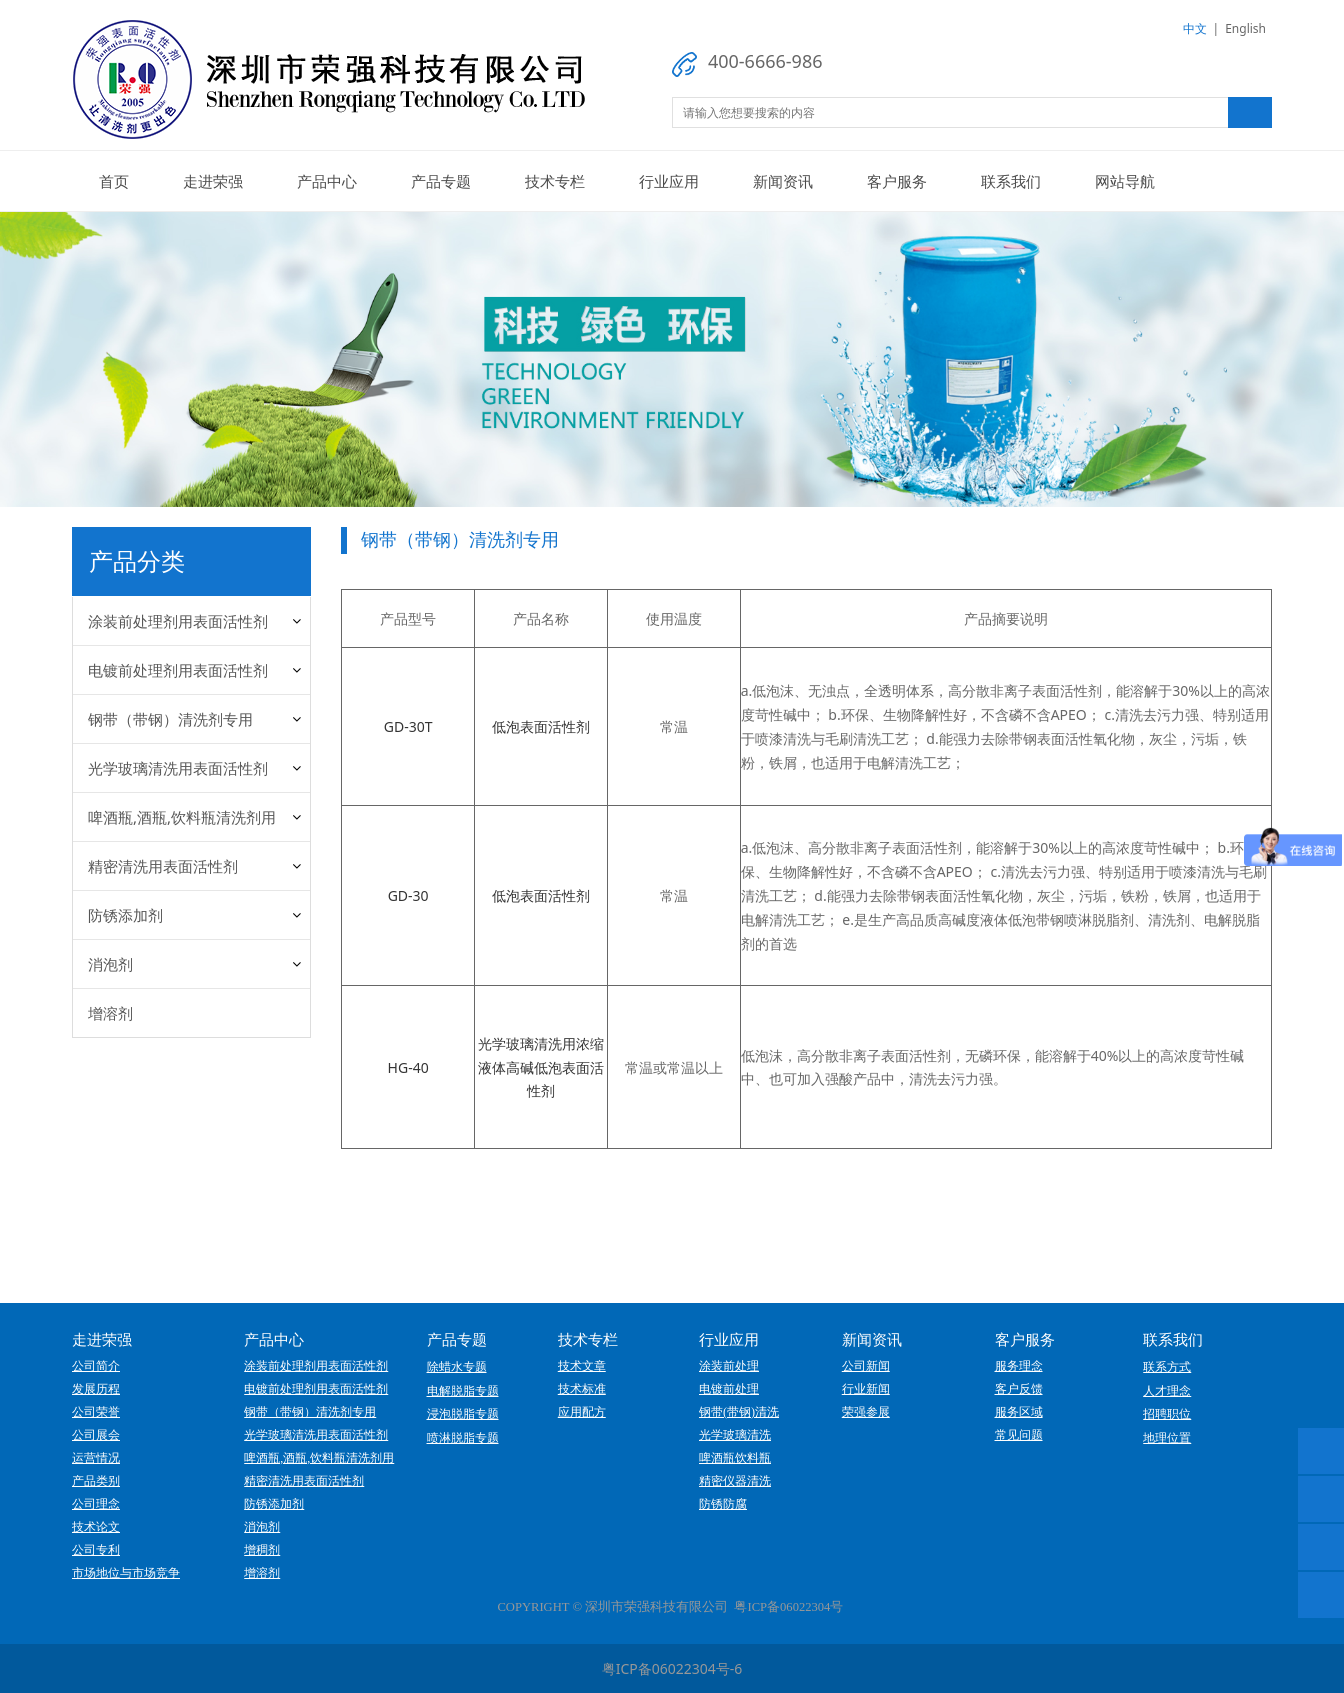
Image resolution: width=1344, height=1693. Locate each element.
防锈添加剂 (125, 915)
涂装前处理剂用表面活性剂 (178, 621)
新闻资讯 (783, 181)
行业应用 (669, 181)
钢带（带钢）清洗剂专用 (170, 719)
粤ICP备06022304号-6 (672, 1668)
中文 (1195, 28)
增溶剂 (110, 1013)
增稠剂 (262, 1550)
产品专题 (441, 181)
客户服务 (897, 181)
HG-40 (408, 1067)
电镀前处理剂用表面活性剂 (178, 670)
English (1245, 28)
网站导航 (1125, 181)
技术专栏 (555, 181)
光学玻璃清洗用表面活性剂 (178, 768)
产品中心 (327, 181)
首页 (114, 181)
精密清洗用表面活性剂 (163, 866)
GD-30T (408, 726)
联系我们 (1011, 181)
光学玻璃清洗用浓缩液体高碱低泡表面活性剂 (541, 1067)
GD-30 (408, 895)
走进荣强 (213, 181)
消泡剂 (110, 964)
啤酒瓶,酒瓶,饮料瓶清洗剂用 (182, 817)
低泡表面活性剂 (541, 726)
